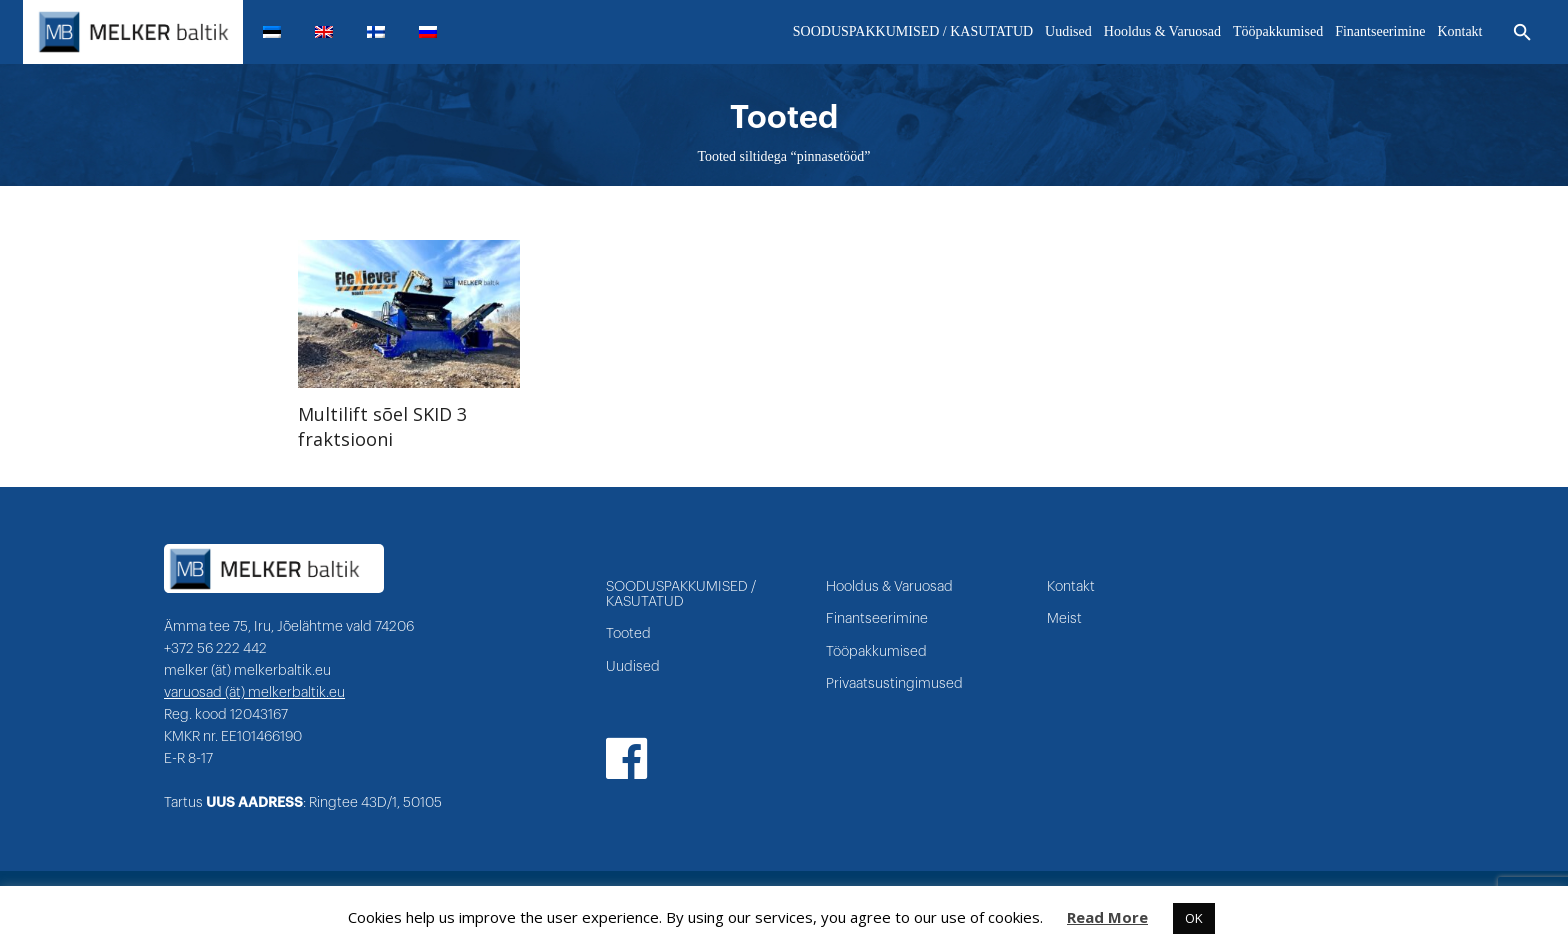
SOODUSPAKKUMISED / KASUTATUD (681, 594)
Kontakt (1071, 587)
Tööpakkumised (876, 652)
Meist (1064, 619)
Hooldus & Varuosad (889, 587)
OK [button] (1194, 918)
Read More (1107, 917)
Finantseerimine (877, 619)
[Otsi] (1522, 33)
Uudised (633, 667)
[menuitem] (280, 32)
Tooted (628, 634)
